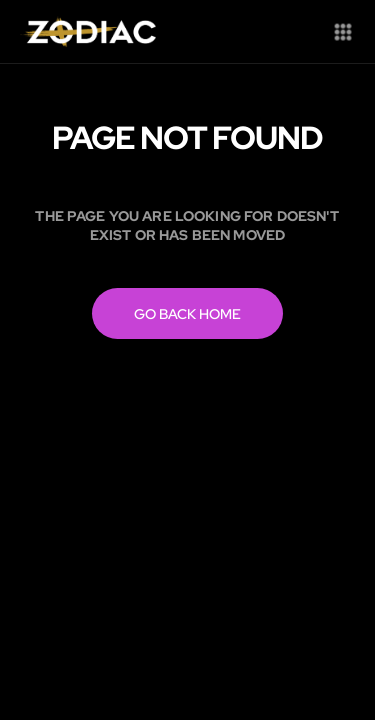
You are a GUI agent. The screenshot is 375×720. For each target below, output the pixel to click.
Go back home (187, 314)
